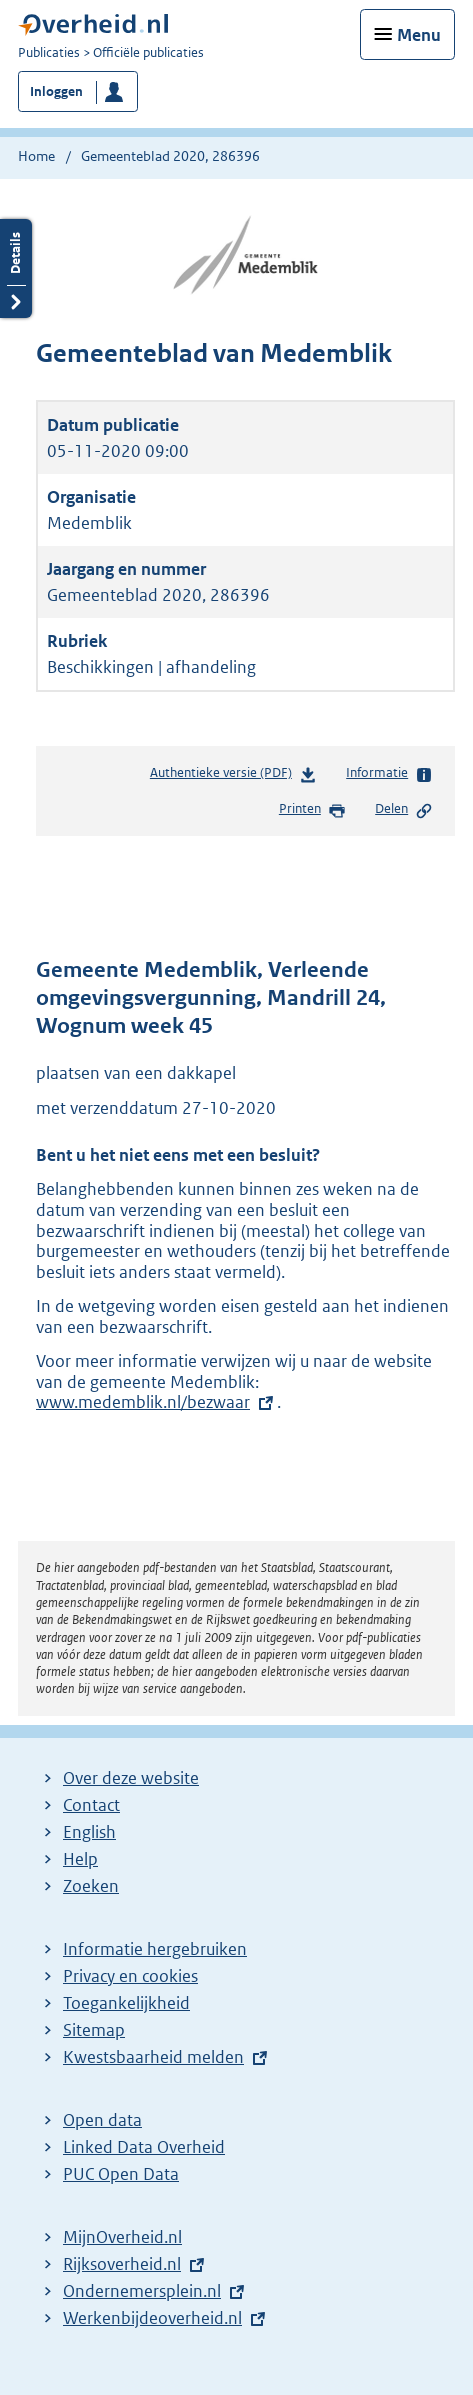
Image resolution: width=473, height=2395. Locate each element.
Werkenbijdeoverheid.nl (152, 2318)
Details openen (16, 268)
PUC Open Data (121, 2174)
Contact (91, 1805)
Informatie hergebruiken (155, 1949)
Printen (312, 810)
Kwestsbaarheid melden (153, 2057)
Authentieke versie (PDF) (233, 776)
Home (36, 156)
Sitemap (94, 2030)
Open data (102, 2120)
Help (80, 1859)
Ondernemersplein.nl (142, 2291)
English (89, 1832)
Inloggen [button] (56, 91)
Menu (419, 35)
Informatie (389, 774)
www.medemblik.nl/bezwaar (152, 1402)
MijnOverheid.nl (122, 2237)
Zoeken (91, 1886)
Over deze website (131, 1778)
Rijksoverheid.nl (122, 2264)
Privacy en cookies (130, 1976)
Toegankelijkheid (126, 2003)
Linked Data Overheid (144, 2147)
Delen (404, 810)
